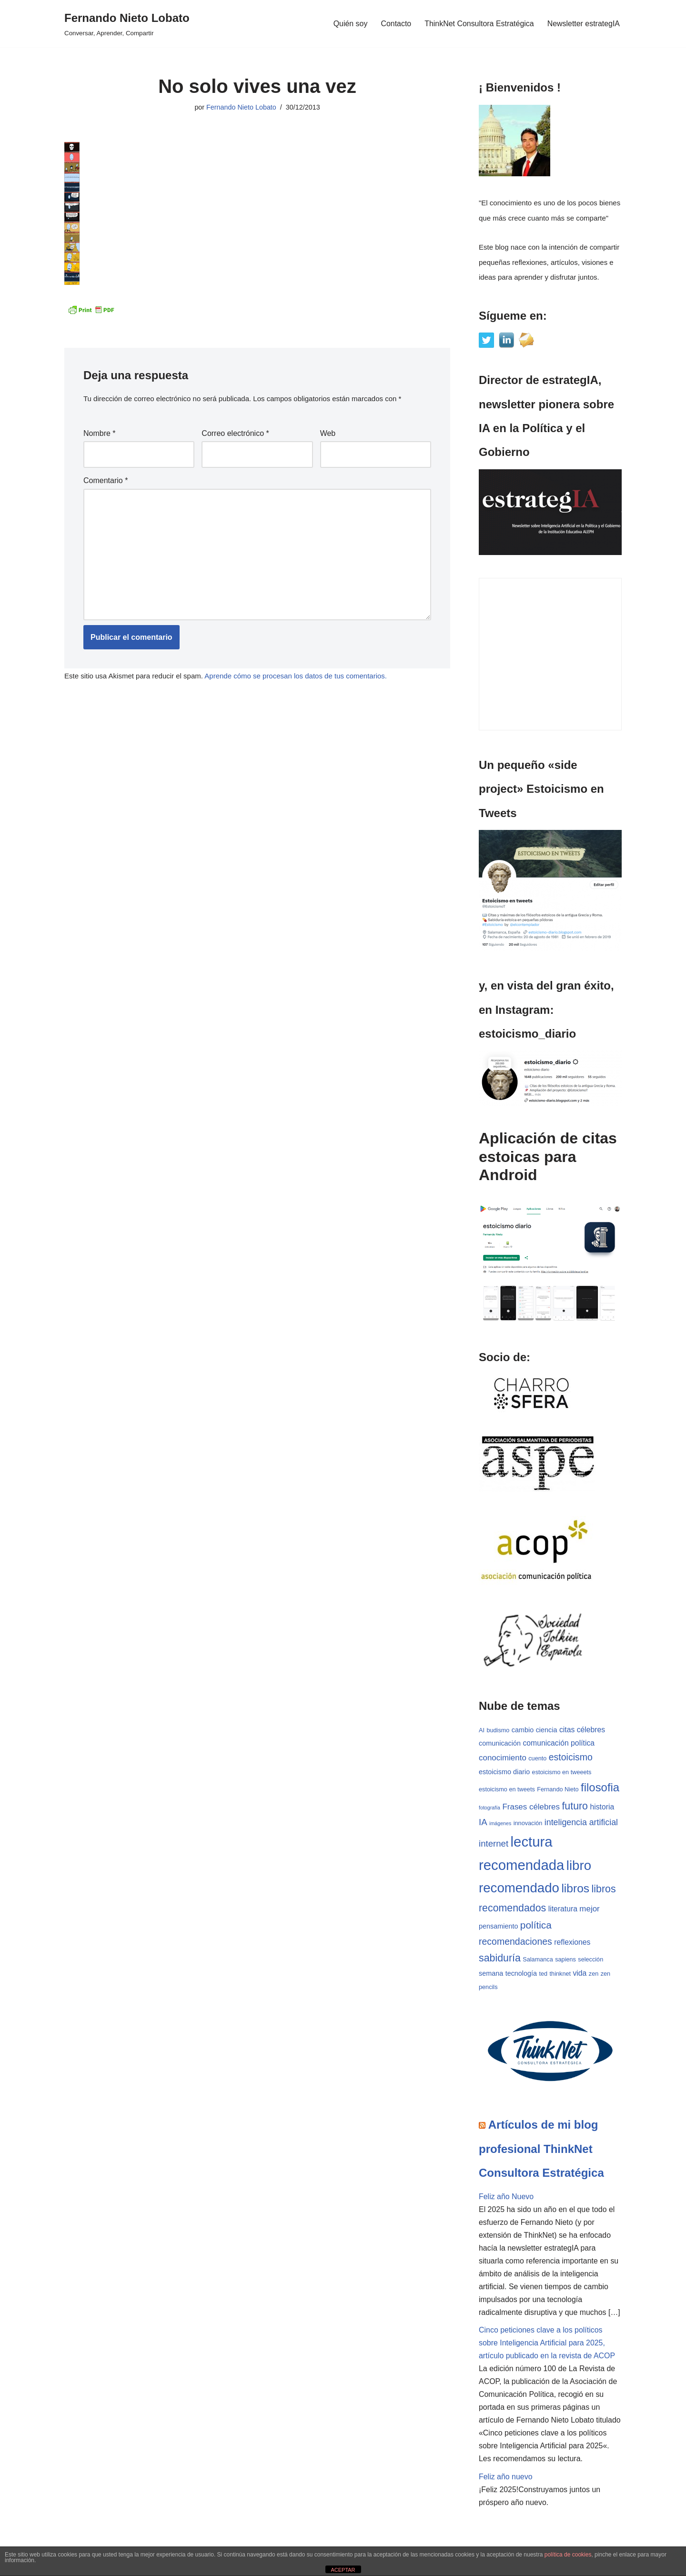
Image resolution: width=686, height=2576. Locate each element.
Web (328, 433)
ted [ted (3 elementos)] (543, 1974)
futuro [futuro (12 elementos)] (575, 1806)
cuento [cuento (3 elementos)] (537, 1759)
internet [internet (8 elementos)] (493, 1844)
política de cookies (568, 2554)
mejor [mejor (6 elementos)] (589, 1909)
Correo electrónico (235, 433)
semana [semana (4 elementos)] (491, 1974)
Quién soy (350, 24)
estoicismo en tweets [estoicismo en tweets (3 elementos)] (507, 1790)
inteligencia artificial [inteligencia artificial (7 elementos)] (581, 1823)
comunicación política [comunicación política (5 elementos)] (559, 1743)
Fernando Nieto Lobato (241, 107)
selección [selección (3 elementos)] (590, 1960)
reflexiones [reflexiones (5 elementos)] (572, 1943)
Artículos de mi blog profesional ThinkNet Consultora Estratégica (541, 2150)
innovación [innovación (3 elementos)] (528, 1823)
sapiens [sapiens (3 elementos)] (565, 1960)
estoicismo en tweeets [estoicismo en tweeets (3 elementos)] (562, 1772)
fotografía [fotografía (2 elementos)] (489, 1808)
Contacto (395, 24)
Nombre (99, 433)
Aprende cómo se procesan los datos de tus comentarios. (295, 676)
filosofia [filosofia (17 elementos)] (600, 1787)
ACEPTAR (343, 2570)
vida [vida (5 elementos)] (580, 1974)
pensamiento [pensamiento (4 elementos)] (498, 1927)
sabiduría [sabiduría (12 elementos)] (500, 1958)
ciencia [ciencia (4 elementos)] (546, 1730)
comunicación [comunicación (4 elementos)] (500, 1743)
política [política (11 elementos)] (536, 1925)
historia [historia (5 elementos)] (602, 1807)
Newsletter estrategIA (583, 24)
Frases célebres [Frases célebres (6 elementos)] (531, 1807)
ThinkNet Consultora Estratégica (479, 24)
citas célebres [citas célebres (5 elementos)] (582, 1730)
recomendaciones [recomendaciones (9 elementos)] (515, 1942)
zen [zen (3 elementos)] (593, 1974)
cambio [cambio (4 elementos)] (523, 1730)
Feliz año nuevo (506, 2479)
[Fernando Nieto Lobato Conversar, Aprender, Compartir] (127, 24)
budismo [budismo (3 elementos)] (497, 1730)
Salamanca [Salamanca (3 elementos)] (538, 1960)
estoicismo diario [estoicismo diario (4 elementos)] (504, 1772)
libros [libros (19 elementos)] (575, 1889)
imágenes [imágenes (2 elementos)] (500, 1824)
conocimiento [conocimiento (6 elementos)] (502, 1758)
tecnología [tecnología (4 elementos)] (521, 1974)
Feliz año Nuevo (506, 2197)
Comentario (105, 480)
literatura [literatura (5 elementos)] (562, 1910)
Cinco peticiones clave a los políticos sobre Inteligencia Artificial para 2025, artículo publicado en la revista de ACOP (547, 2345)
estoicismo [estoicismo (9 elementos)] (571, 1757)
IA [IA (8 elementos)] (483, 1823)
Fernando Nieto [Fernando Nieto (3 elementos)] (557, 1790)
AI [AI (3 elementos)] (481, 1730)
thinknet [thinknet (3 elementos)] (560, 1974)
